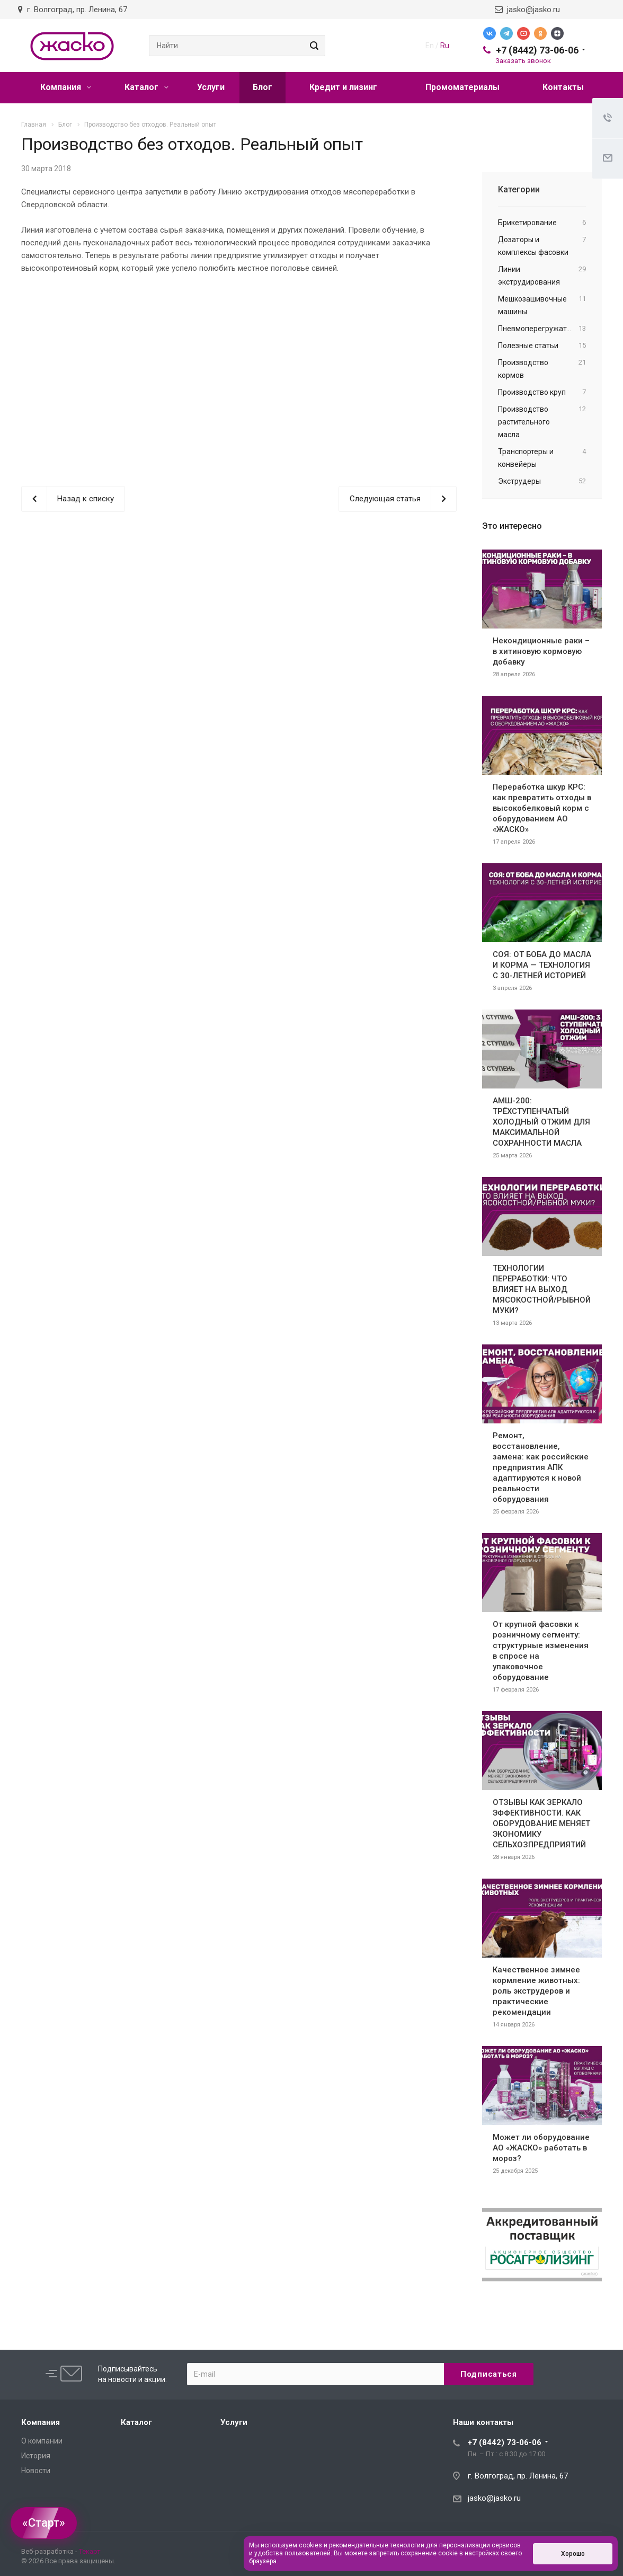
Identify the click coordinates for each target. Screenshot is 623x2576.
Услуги (211, 87)
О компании (42, 2441)
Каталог (146, 87)
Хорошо (573, 2553)
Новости (35, 2470)
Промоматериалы (462, 87)
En (429, 45)
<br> (239, 370)
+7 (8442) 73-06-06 (537, 50)
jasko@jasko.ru (527, 9)
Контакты (563, 87)
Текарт (90, 2551)
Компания (65, 87)
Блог (262, 87)
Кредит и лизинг (343, 87)
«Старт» (43, 2522)
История (35, 2455)
